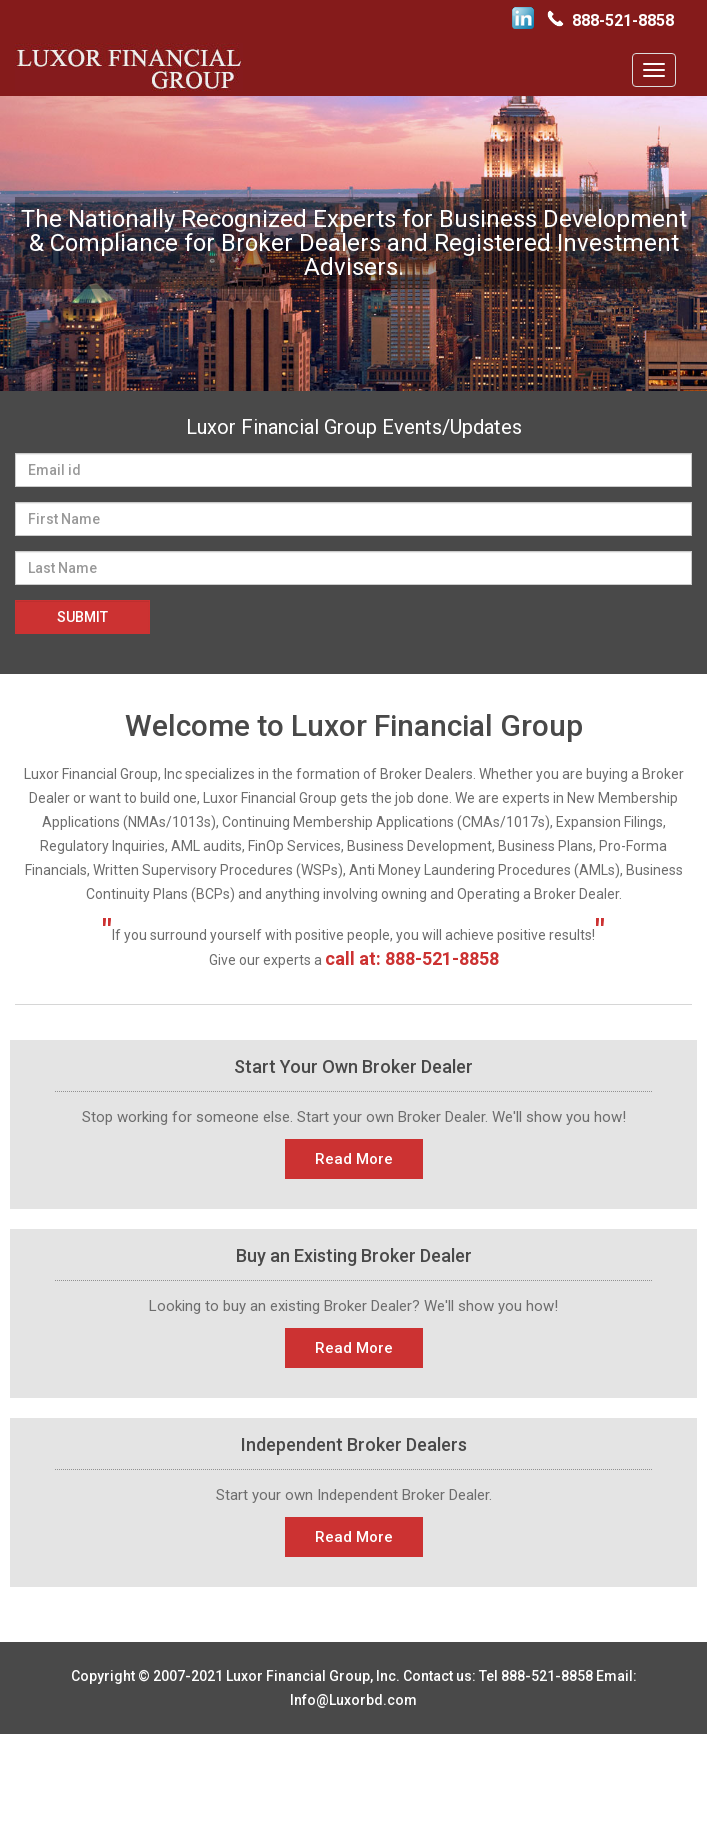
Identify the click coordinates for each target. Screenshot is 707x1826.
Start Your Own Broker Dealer (353, 1066)
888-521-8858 (623, 20)
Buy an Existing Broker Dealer (354, 1255)
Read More (354, 1159)
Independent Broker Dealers (354, 1444)
